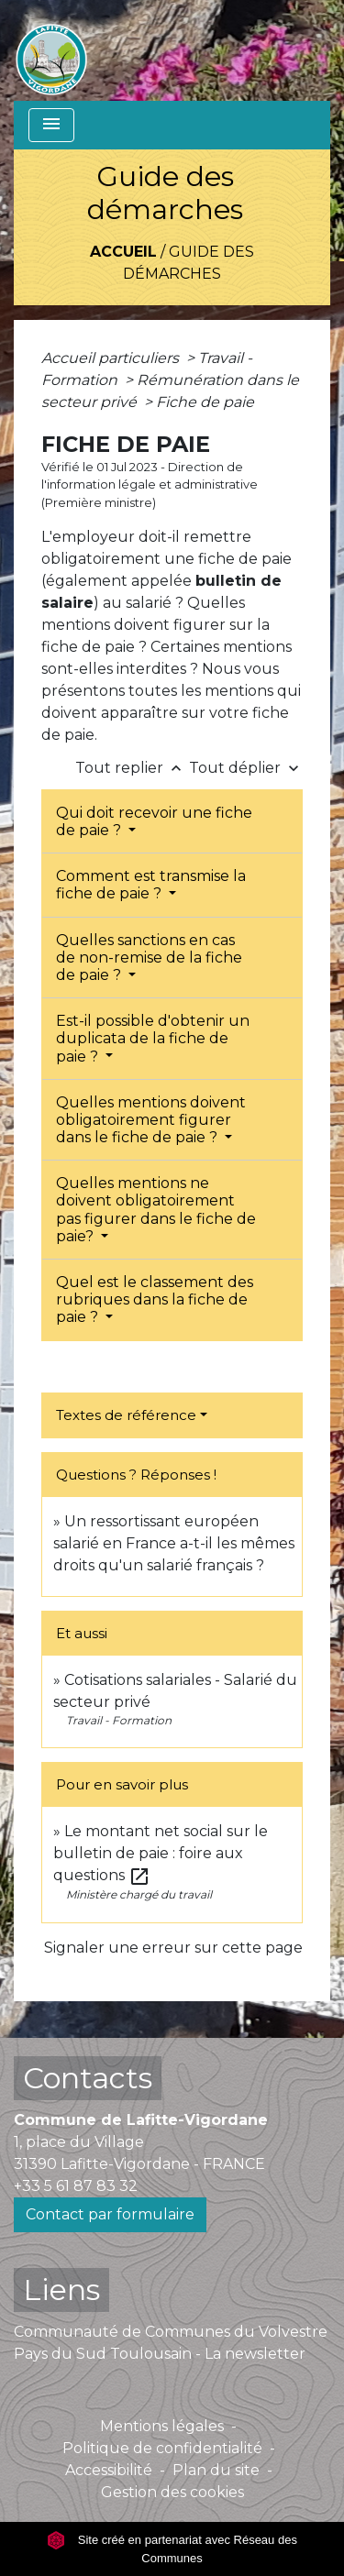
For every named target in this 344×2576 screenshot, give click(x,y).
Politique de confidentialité (162, 2448)
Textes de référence (126, 1415)
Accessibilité (108, 2470)
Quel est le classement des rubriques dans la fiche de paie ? (154, 1299)
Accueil (123, 251)
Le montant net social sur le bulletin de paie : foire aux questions (160, 1853)
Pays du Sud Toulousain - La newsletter (159, 2353)
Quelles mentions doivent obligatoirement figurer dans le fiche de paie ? (151, 1120)
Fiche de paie (205, 402)
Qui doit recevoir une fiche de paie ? (154, 821)
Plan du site (216, 2470)
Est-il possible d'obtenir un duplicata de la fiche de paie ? (153, 1038)
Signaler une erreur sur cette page (173, 1947)
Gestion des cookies (172, 2492)
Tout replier (132, 767)
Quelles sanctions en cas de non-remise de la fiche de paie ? (149, 957)
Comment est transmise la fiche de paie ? (151, 884)
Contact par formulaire (110, 2214)
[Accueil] (51, 50)
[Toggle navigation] (51, 125)
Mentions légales (162, 2426)
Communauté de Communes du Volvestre (170, 2331)
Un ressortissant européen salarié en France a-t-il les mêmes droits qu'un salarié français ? (173, 1543)
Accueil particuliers (112, 358)
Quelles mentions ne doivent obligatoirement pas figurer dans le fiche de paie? (156, 1209)
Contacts (87, 2078)
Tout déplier (246, 767)
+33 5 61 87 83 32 (76, 2186)
